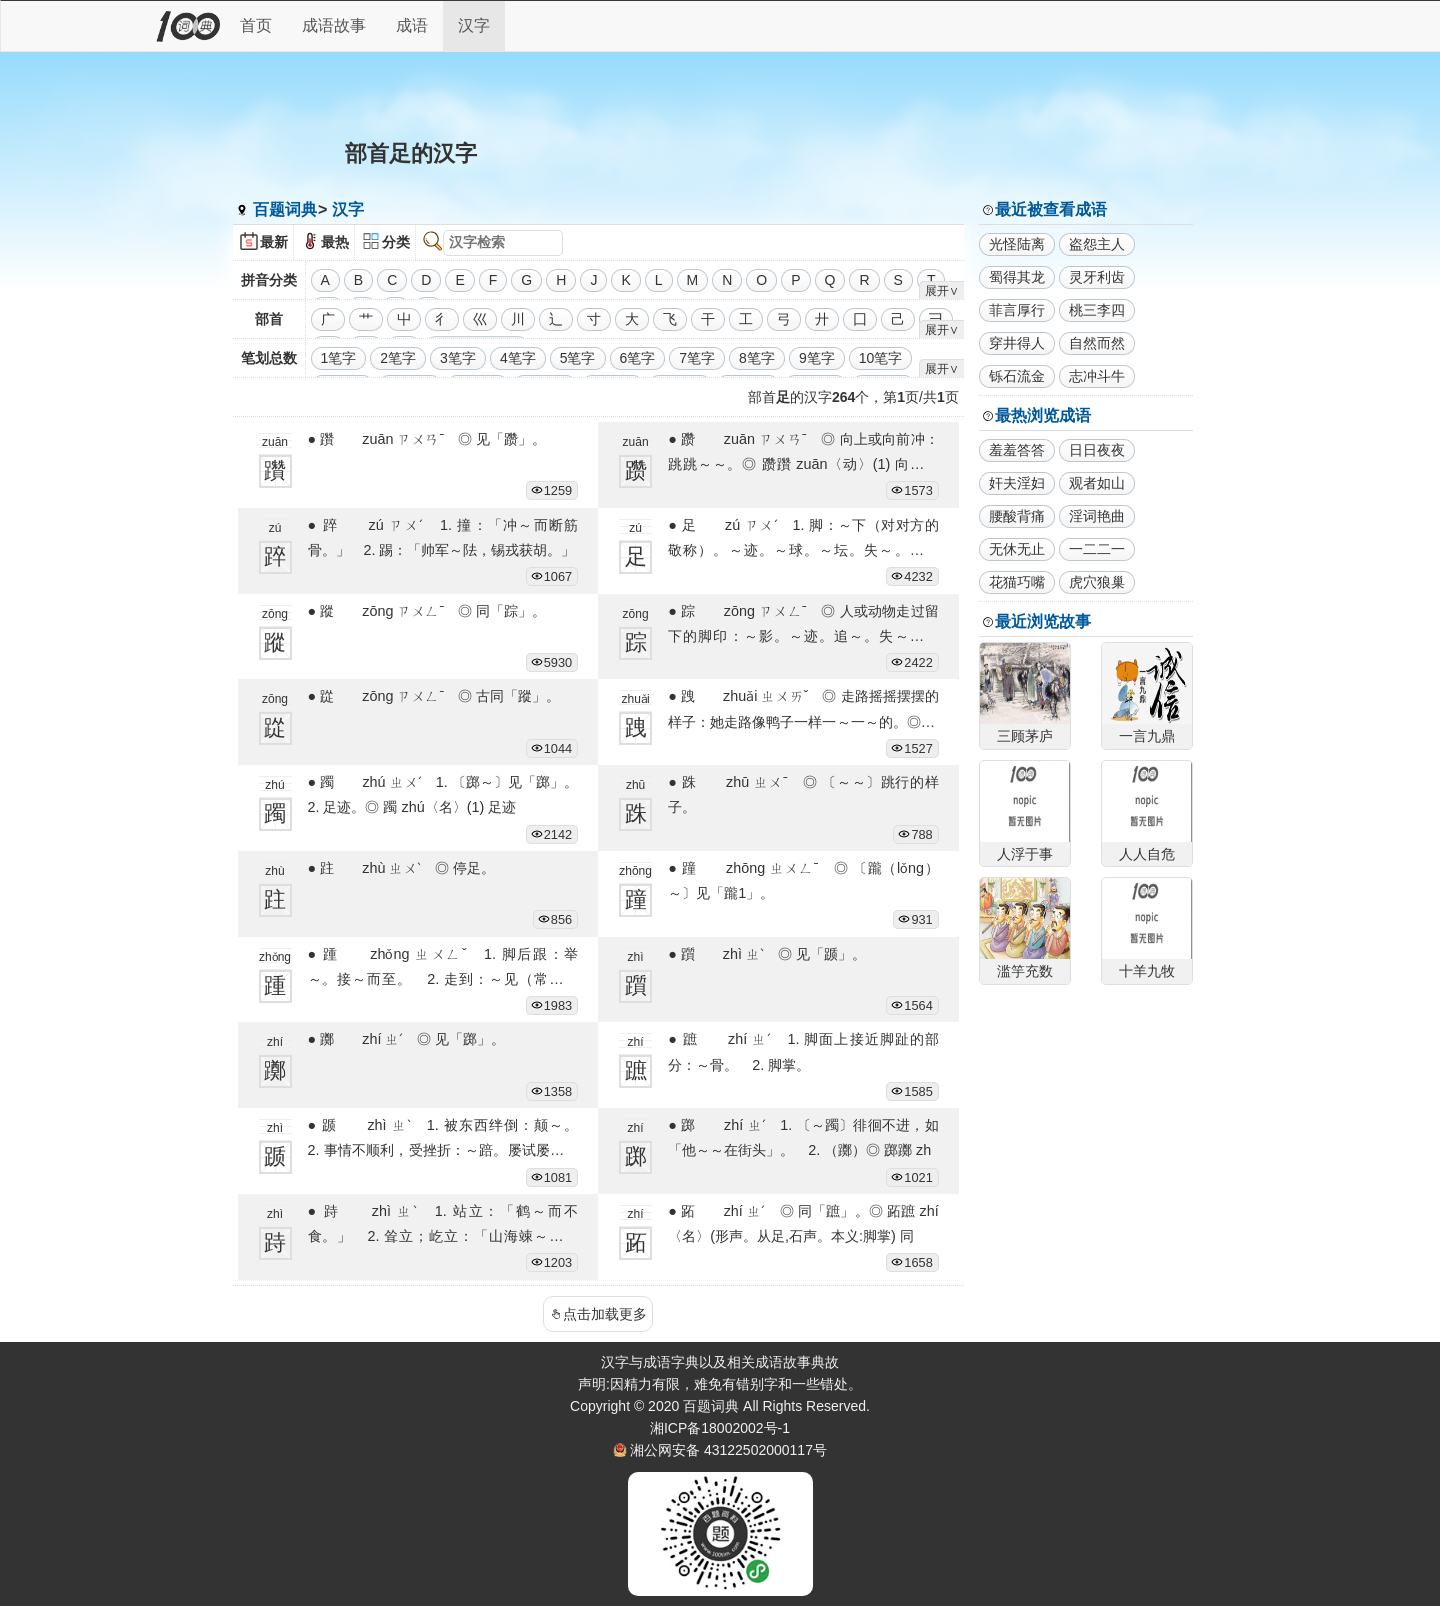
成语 (412, 25)
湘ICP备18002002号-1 (720, 1428)
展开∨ (942, 291)
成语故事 (334, 25)
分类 (396, 242)
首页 (256, 25)
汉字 (474, 25)
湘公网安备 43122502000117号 (728, 1450)
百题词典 (285, 209)
